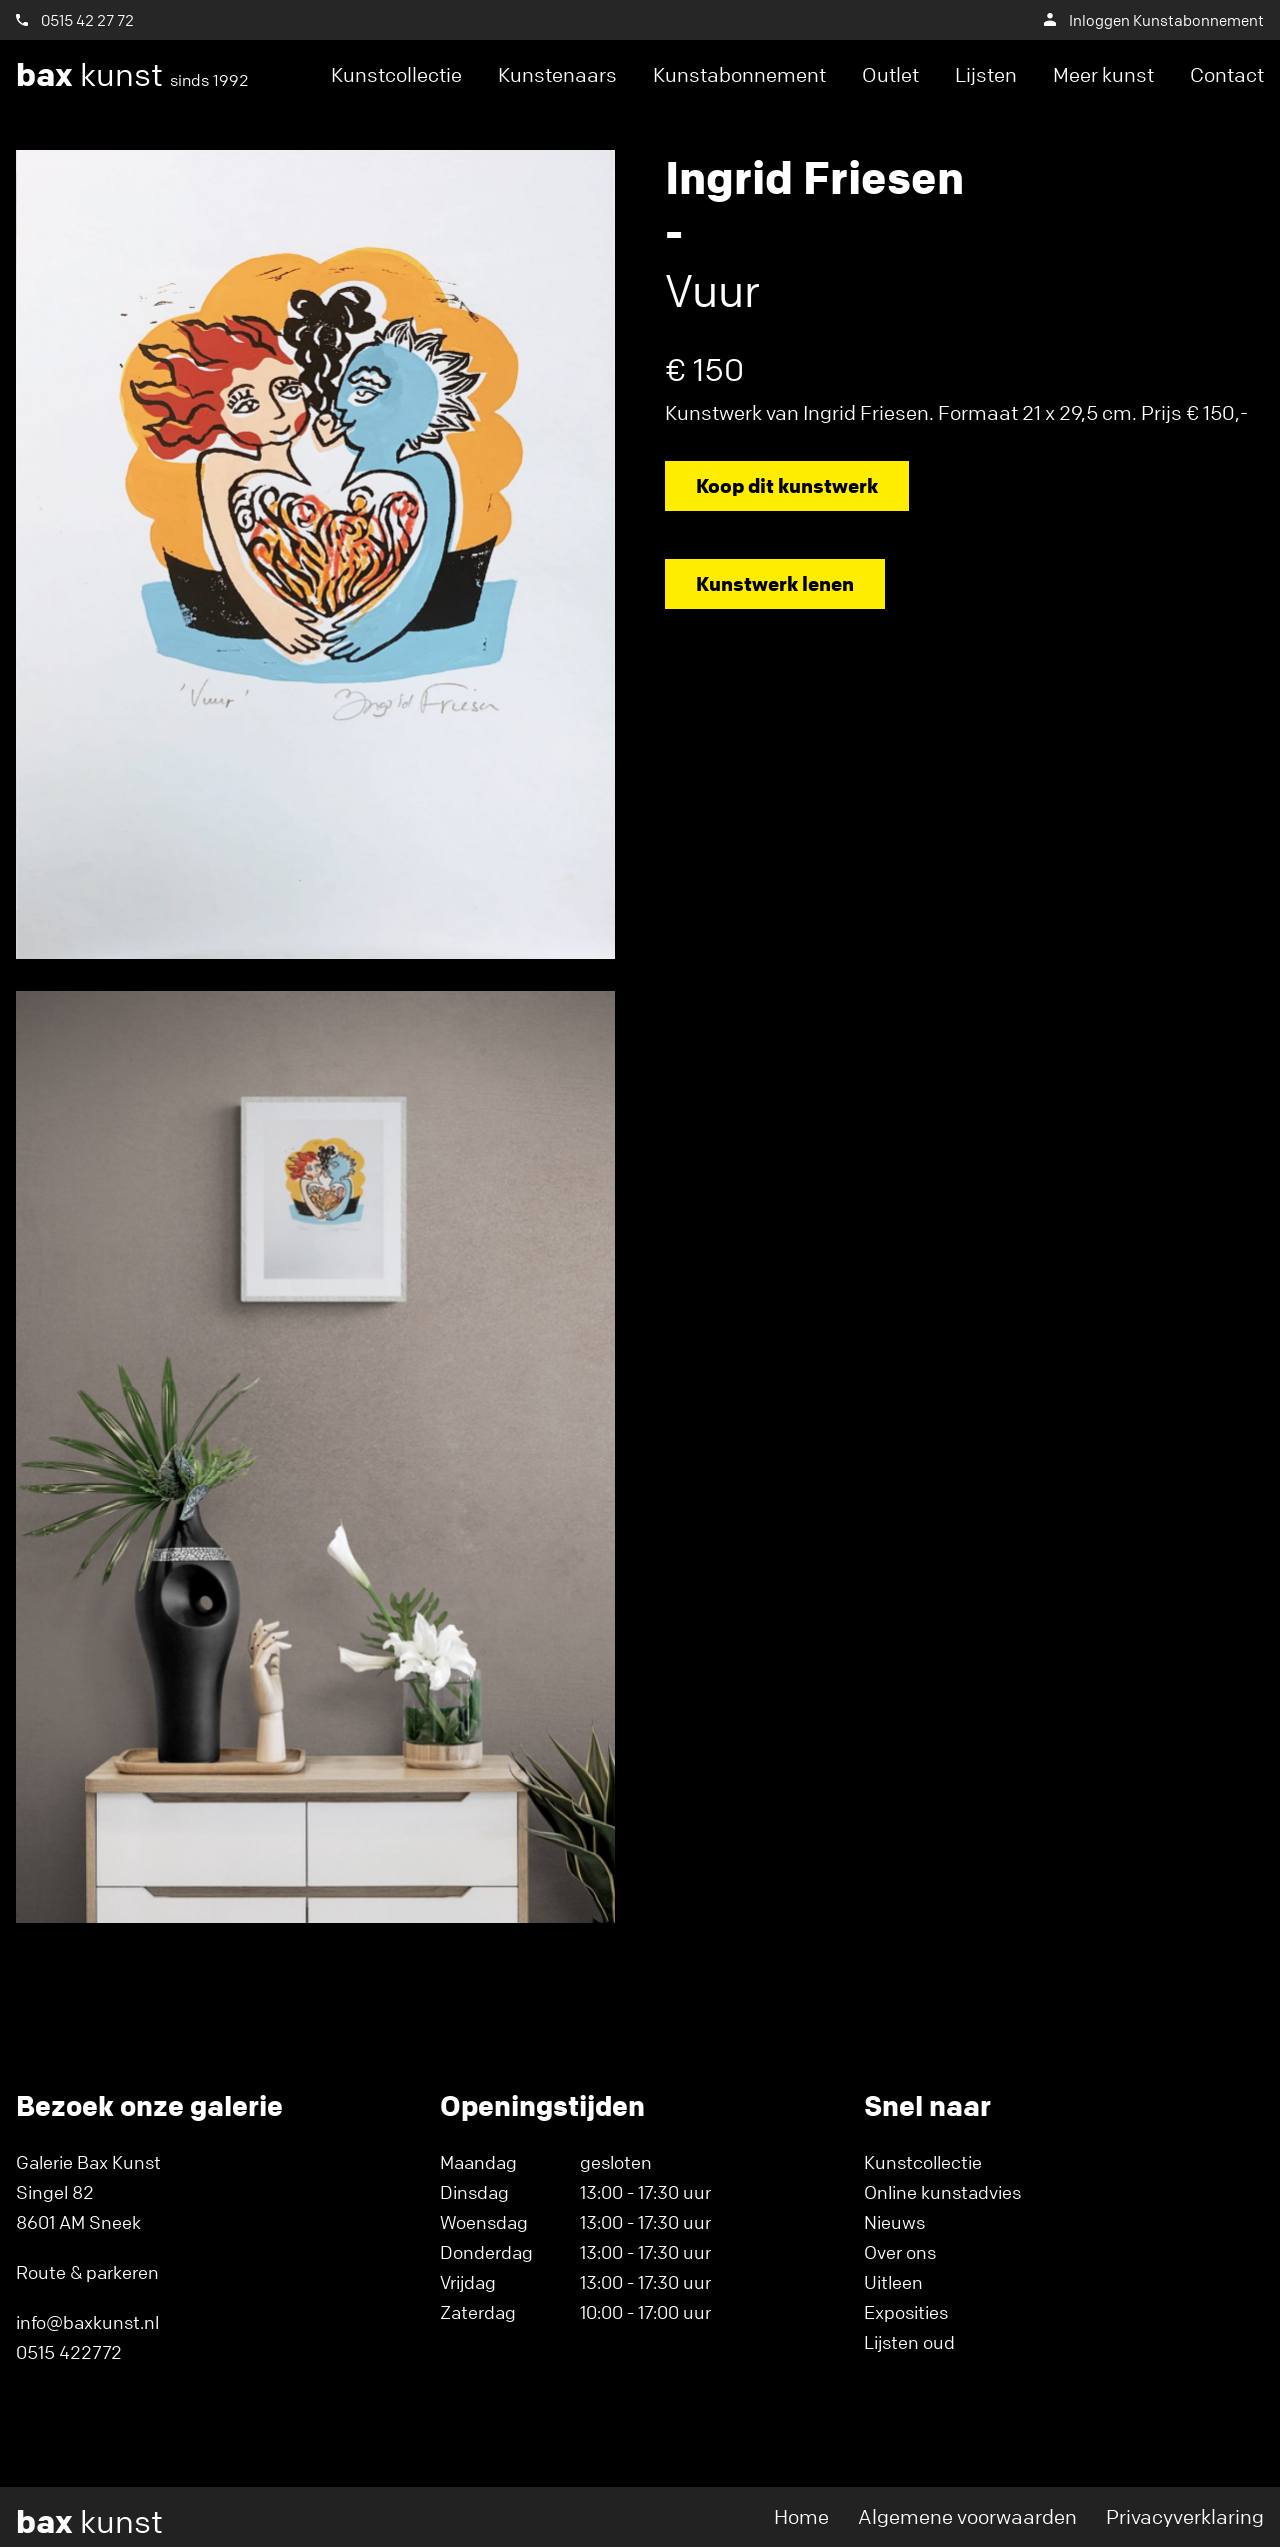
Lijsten (986, 74)
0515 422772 (69, 2352)
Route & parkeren (87, 2272)
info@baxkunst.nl (87, 2322)
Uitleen (893, 2282)
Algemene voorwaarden (967, 2516)
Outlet (890, 74)
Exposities (906, 2312)
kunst (132, 75)
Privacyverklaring (1185, 2516)
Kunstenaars (557, 74)
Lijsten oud (909, 2342)
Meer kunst (1103, 74)
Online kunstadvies (942, 2192)
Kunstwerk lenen (775, 583)
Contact (1227, 74)
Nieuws (894, 2222)
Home (801, 2516)
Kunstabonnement (739, 74)
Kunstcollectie (396, 74)
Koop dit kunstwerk (787, 485)
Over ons (900, 2252)
